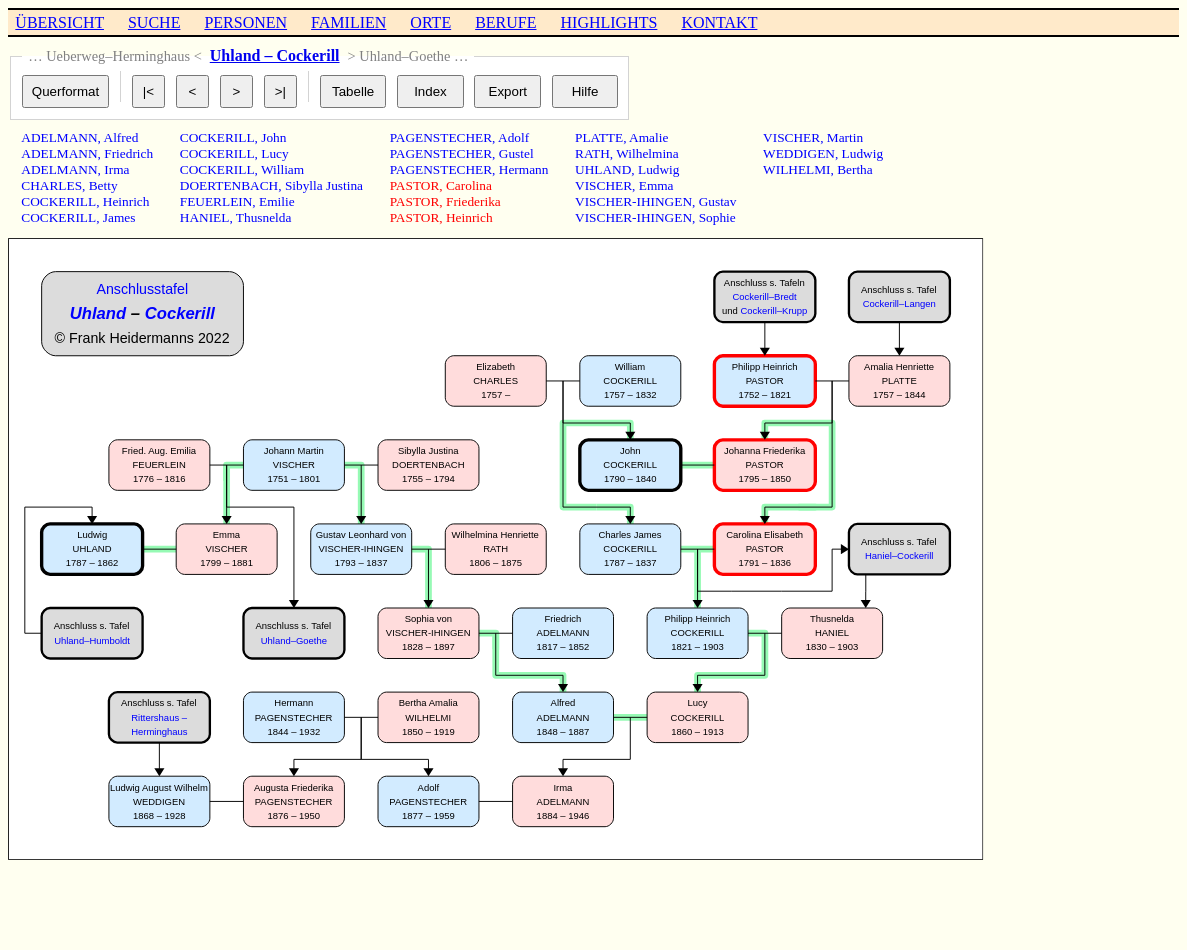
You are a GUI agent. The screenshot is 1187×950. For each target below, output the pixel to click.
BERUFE (505, 22)
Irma (116, 169)
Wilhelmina (647, 153)
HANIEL (205, 217)
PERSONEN (245, 22)
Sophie (717, 217)
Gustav (718, 201)
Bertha (855, 169)
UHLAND (603, 169)
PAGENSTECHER (441, 137)
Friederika (473, 201)
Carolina (469, 185)
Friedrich (128, 153)
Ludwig (658, 169)
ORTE (430, 22)
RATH (592, 153)
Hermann (524, 169)
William (282, 169)
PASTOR (415, 185)
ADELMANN (59, 137)
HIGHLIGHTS (609, 22)
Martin (845, 137)
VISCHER (603, 185)
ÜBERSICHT (59, 22)
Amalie (648, 137)
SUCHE (154, 22)
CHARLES (51, 185)
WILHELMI (796, 169)
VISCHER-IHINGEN (633, 201)
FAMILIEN (348, 22)
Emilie (277, 201)
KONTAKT (719, 22)
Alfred (121, 137)
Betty (103, 185)
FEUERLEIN (216, 201)
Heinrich (126, 201)
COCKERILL (58, 201)
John (273, 137)
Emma (656, 185)
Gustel (516, 153)
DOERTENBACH (229, 185)
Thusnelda (264, 217)
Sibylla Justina (324, 185)
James (119, 217)
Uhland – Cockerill (275, 55)
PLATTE (599, 137)
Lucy (274, 153)
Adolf (513, 137)
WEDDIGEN (799, 153)
